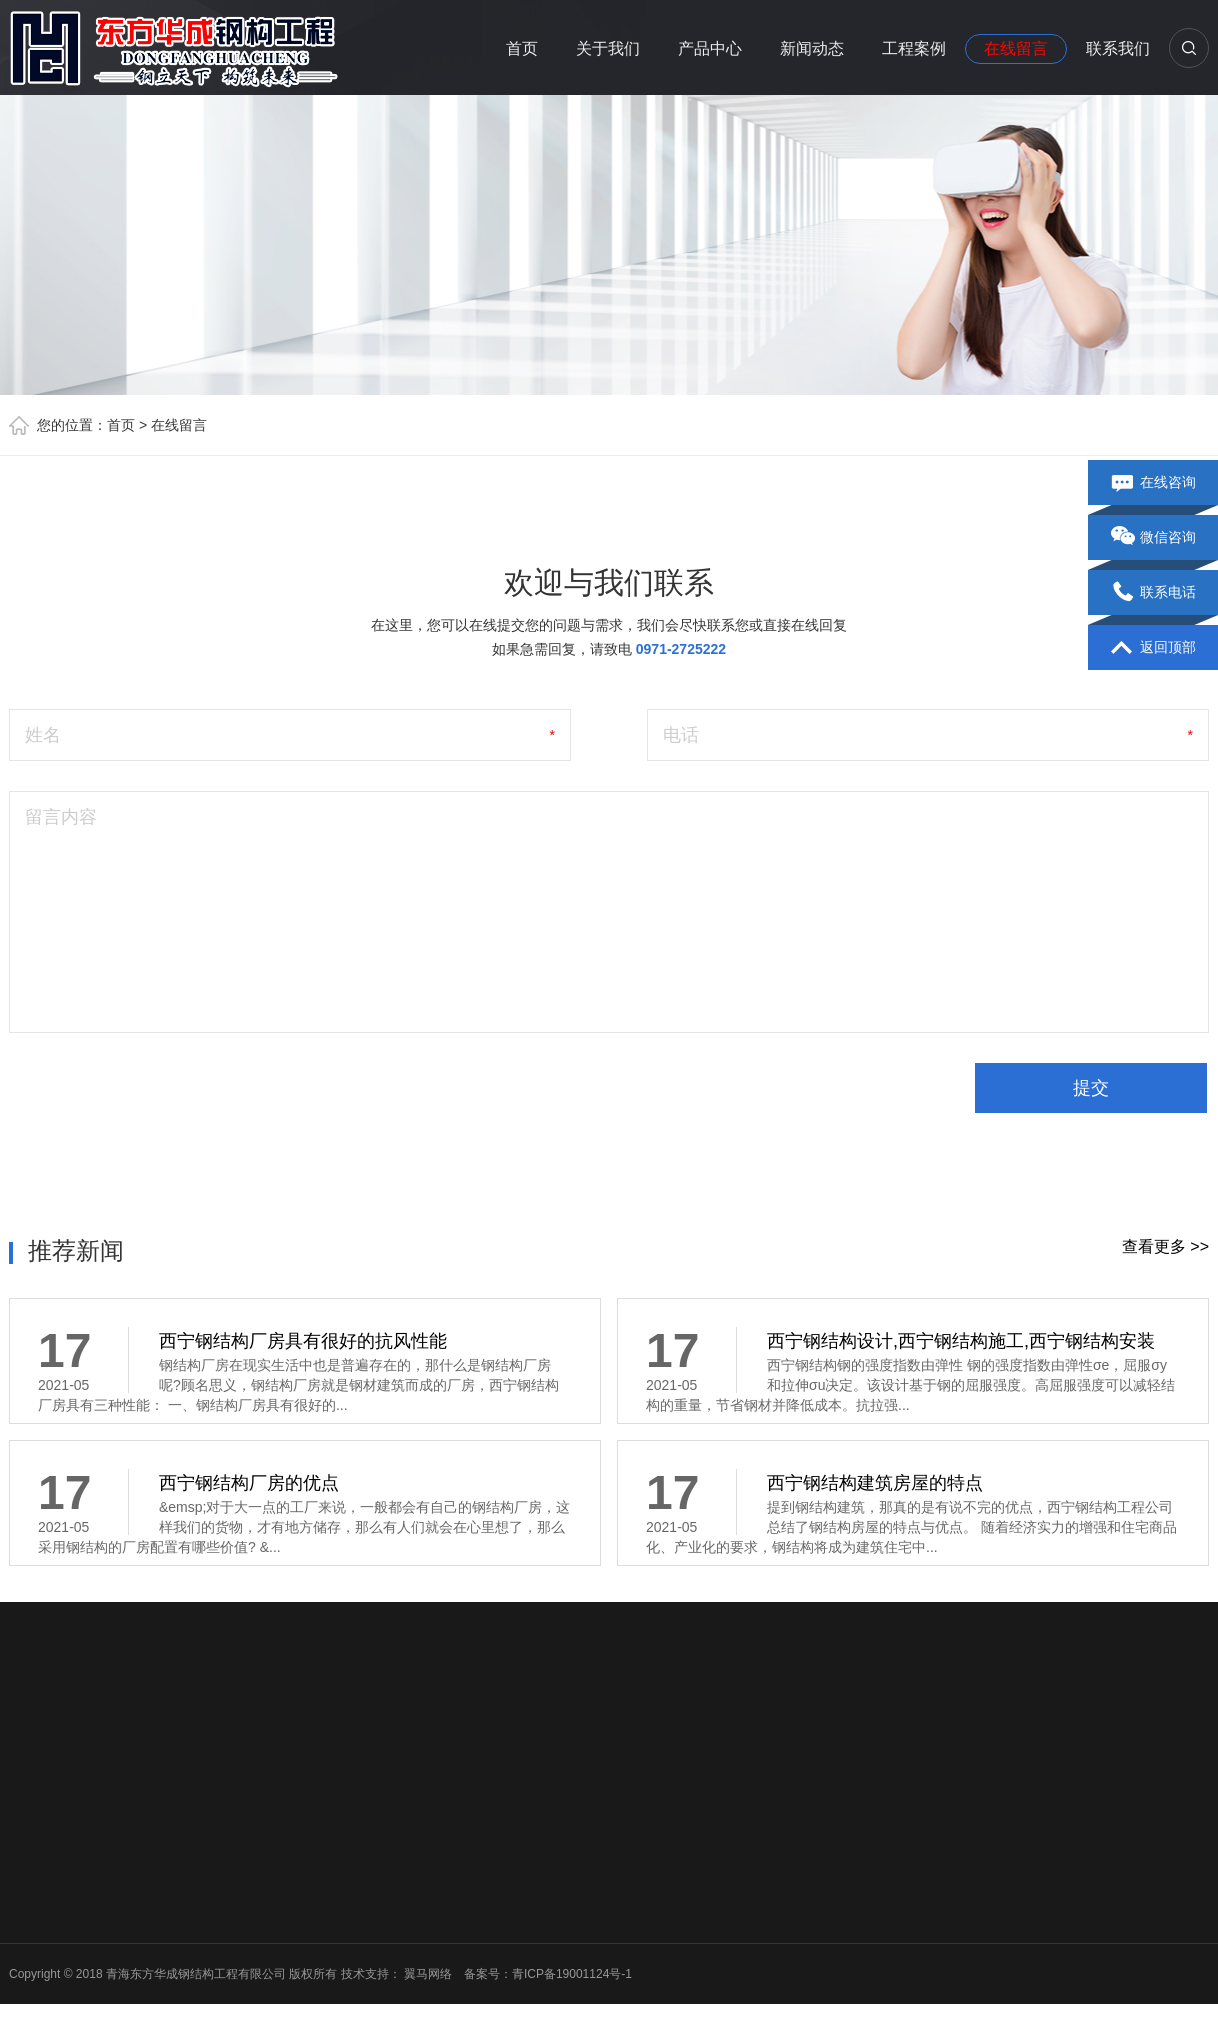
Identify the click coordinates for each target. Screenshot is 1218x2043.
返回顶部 (1153, 648)
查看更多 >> (1165, 1246)
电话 (681, 735)
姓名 (43, 735)
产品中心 (710, 48)
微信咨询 (1153, 538)
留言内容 (61, 817)
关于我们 (608, 48)
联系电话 (1153, 593)
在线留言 (1016, 48)
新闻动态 (812, 48)
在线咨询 (1153, 483)
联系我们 (1118, 48)
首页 (522, 48)
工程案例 (914, 48)
